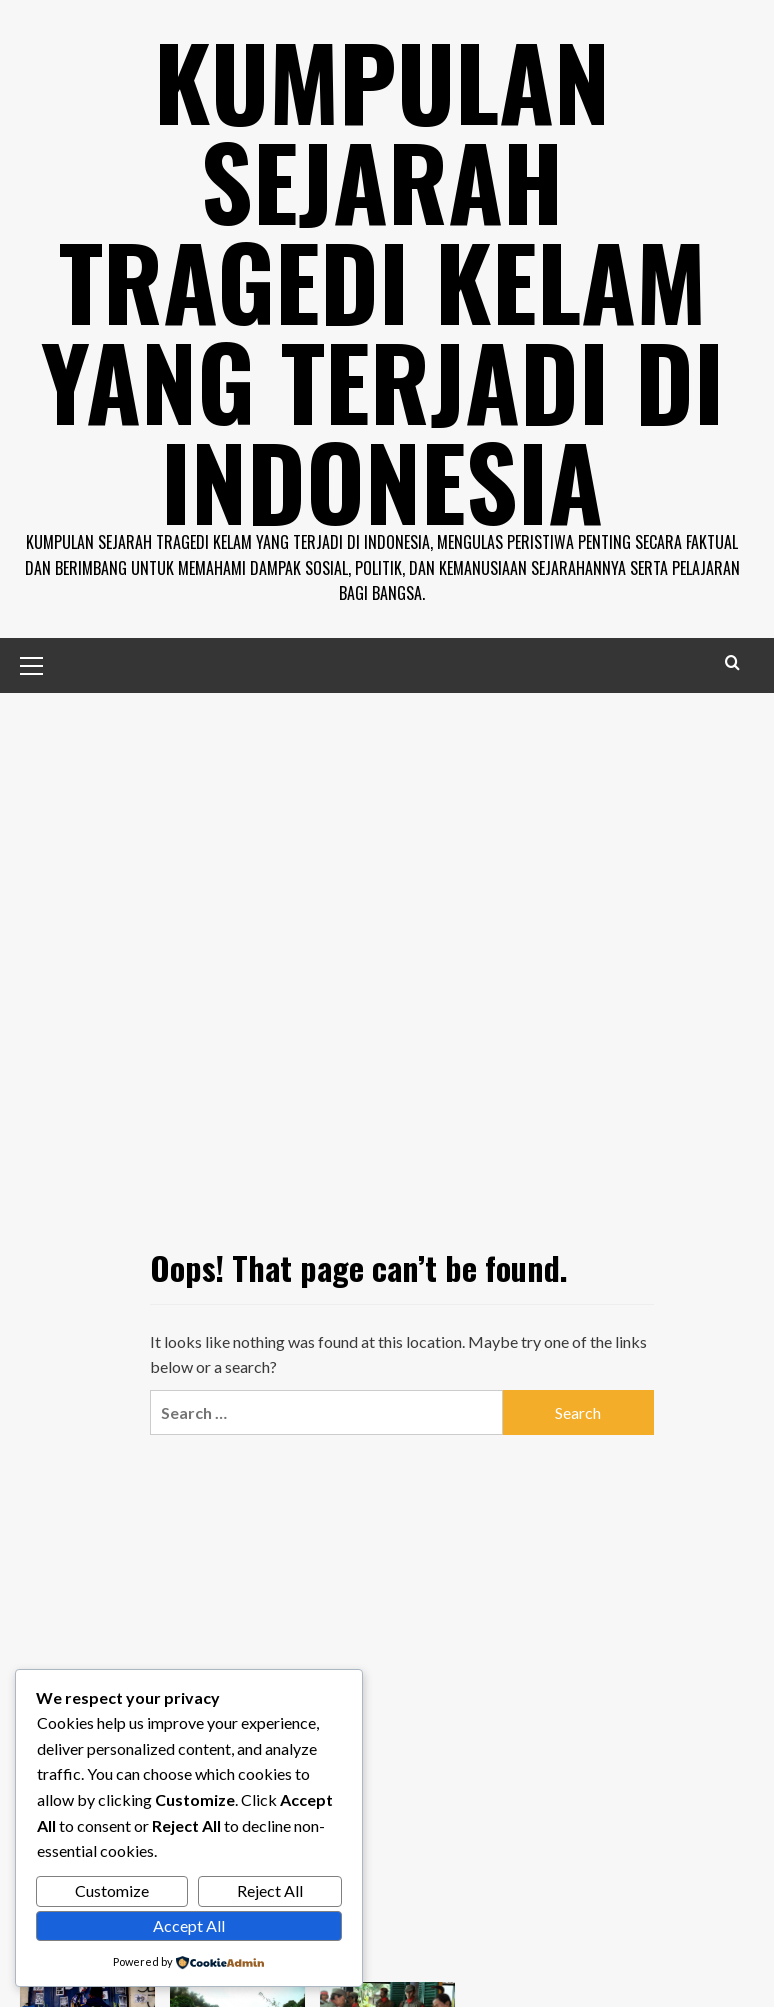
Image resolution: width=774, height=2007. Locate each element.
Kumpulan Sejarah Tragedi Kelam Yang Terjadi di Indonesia (382, 280)
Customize (112, 1890)
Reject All (270, 1890)
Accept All (189, 1925)
